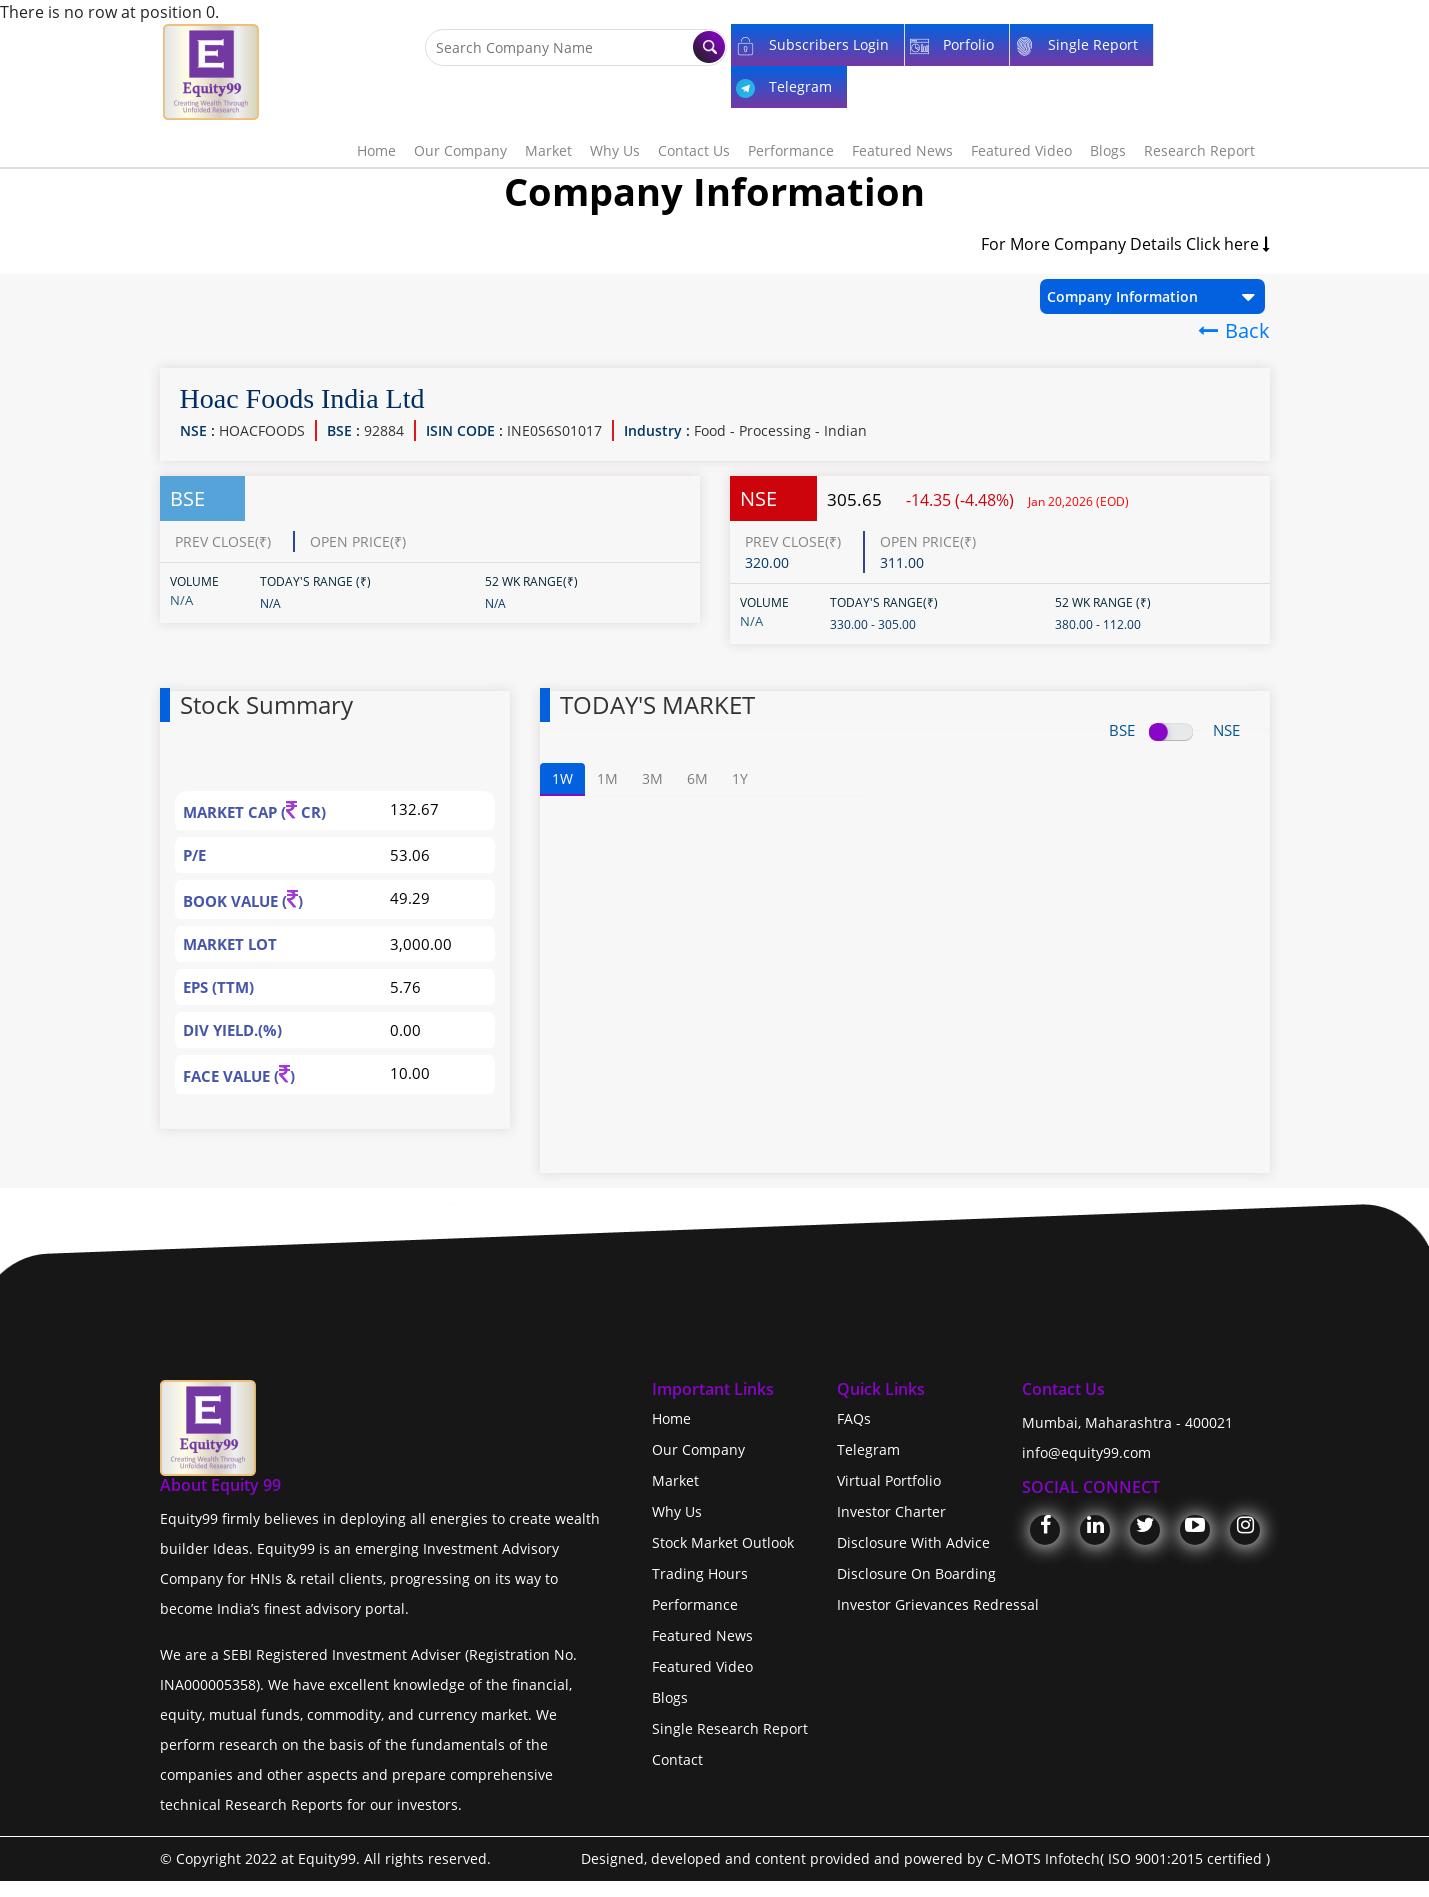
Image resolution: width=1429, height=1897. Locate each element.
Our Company (460, 150)
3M (652, 778)
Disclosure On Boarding (916, 1573)
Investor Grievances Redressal (938, 1604)
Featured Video (1021, 150)
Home (376, 150)
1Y (740, 778)
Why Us (615, 150)
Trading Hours (700, 1573)
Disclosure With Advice (913, 1542)
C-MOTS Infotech (1043, 1858)
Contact (677, 1759)
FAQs (854, 1418)
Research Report (1199, 150)
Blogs (1108, 150)
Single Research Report (730, 1728)
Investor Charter (891, 1511)
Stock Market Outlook (723, 1542)
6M (697, 778)
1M (607, 778)
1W (562, 778)
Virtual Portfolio (889, 1480)
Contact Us (694, 150)
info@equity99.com (1086, 1452)
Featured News (902, 150)
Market (548, 150)
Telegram (868, 1449)
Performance (791, 150)
